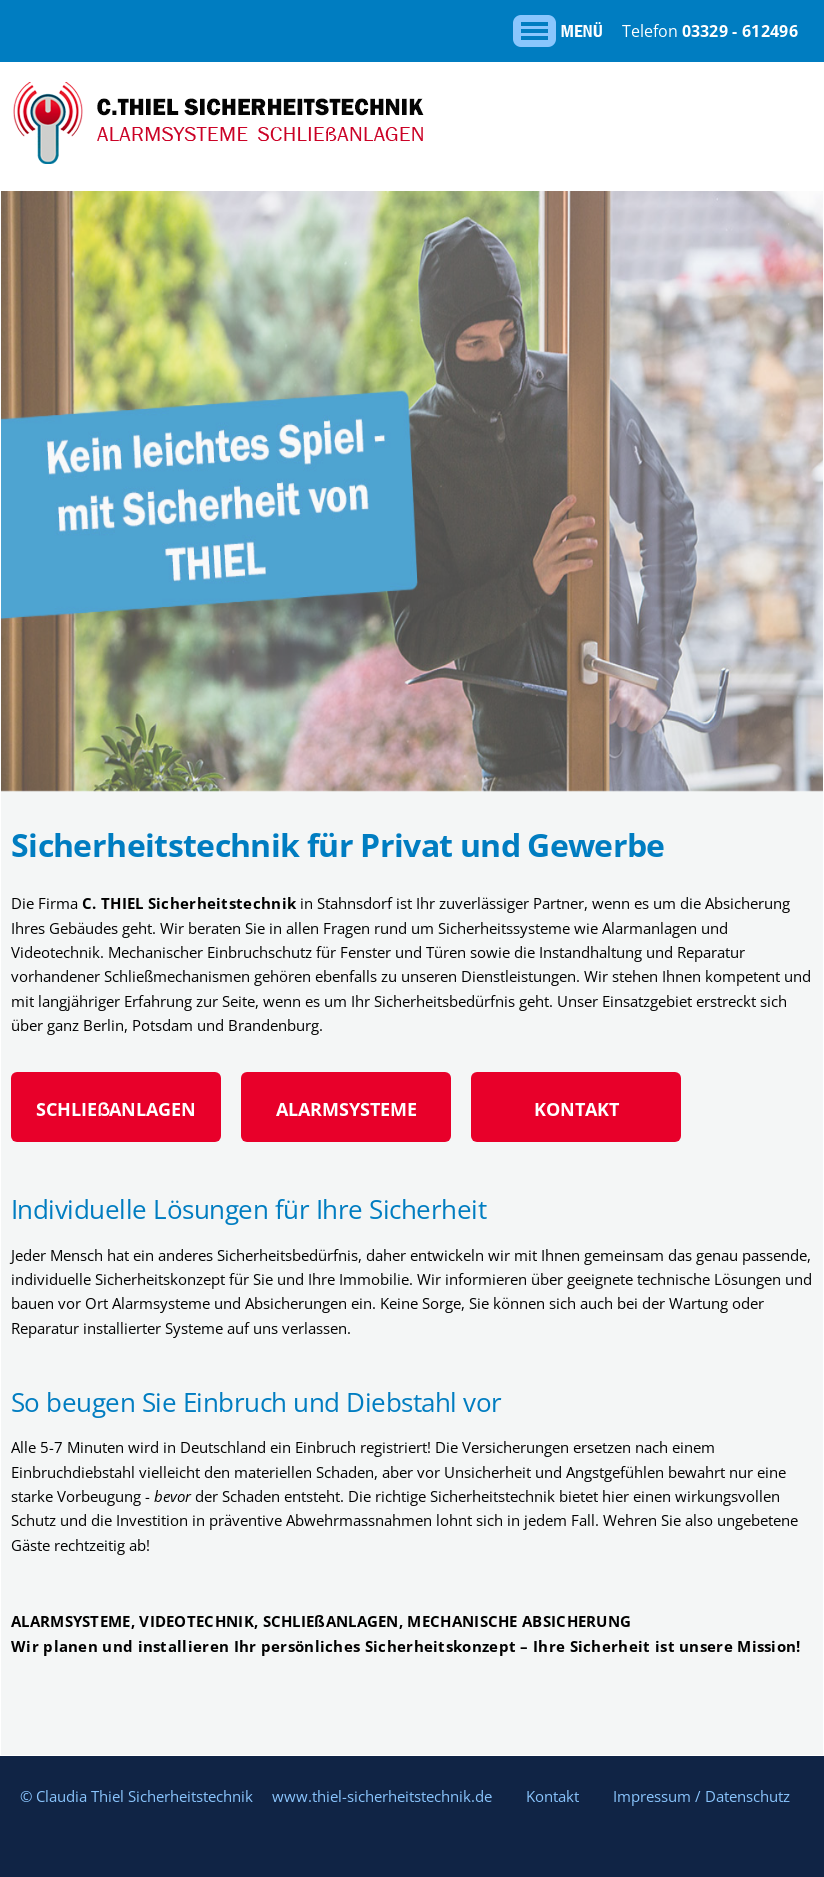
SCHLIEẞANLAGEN (116, 1109)
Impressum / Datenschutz (701, 1796)
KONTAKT (576, 1109)
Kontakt (552, 1796)
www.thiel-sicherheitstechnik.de (382, 1796)
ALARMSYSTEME (346, 1109)
